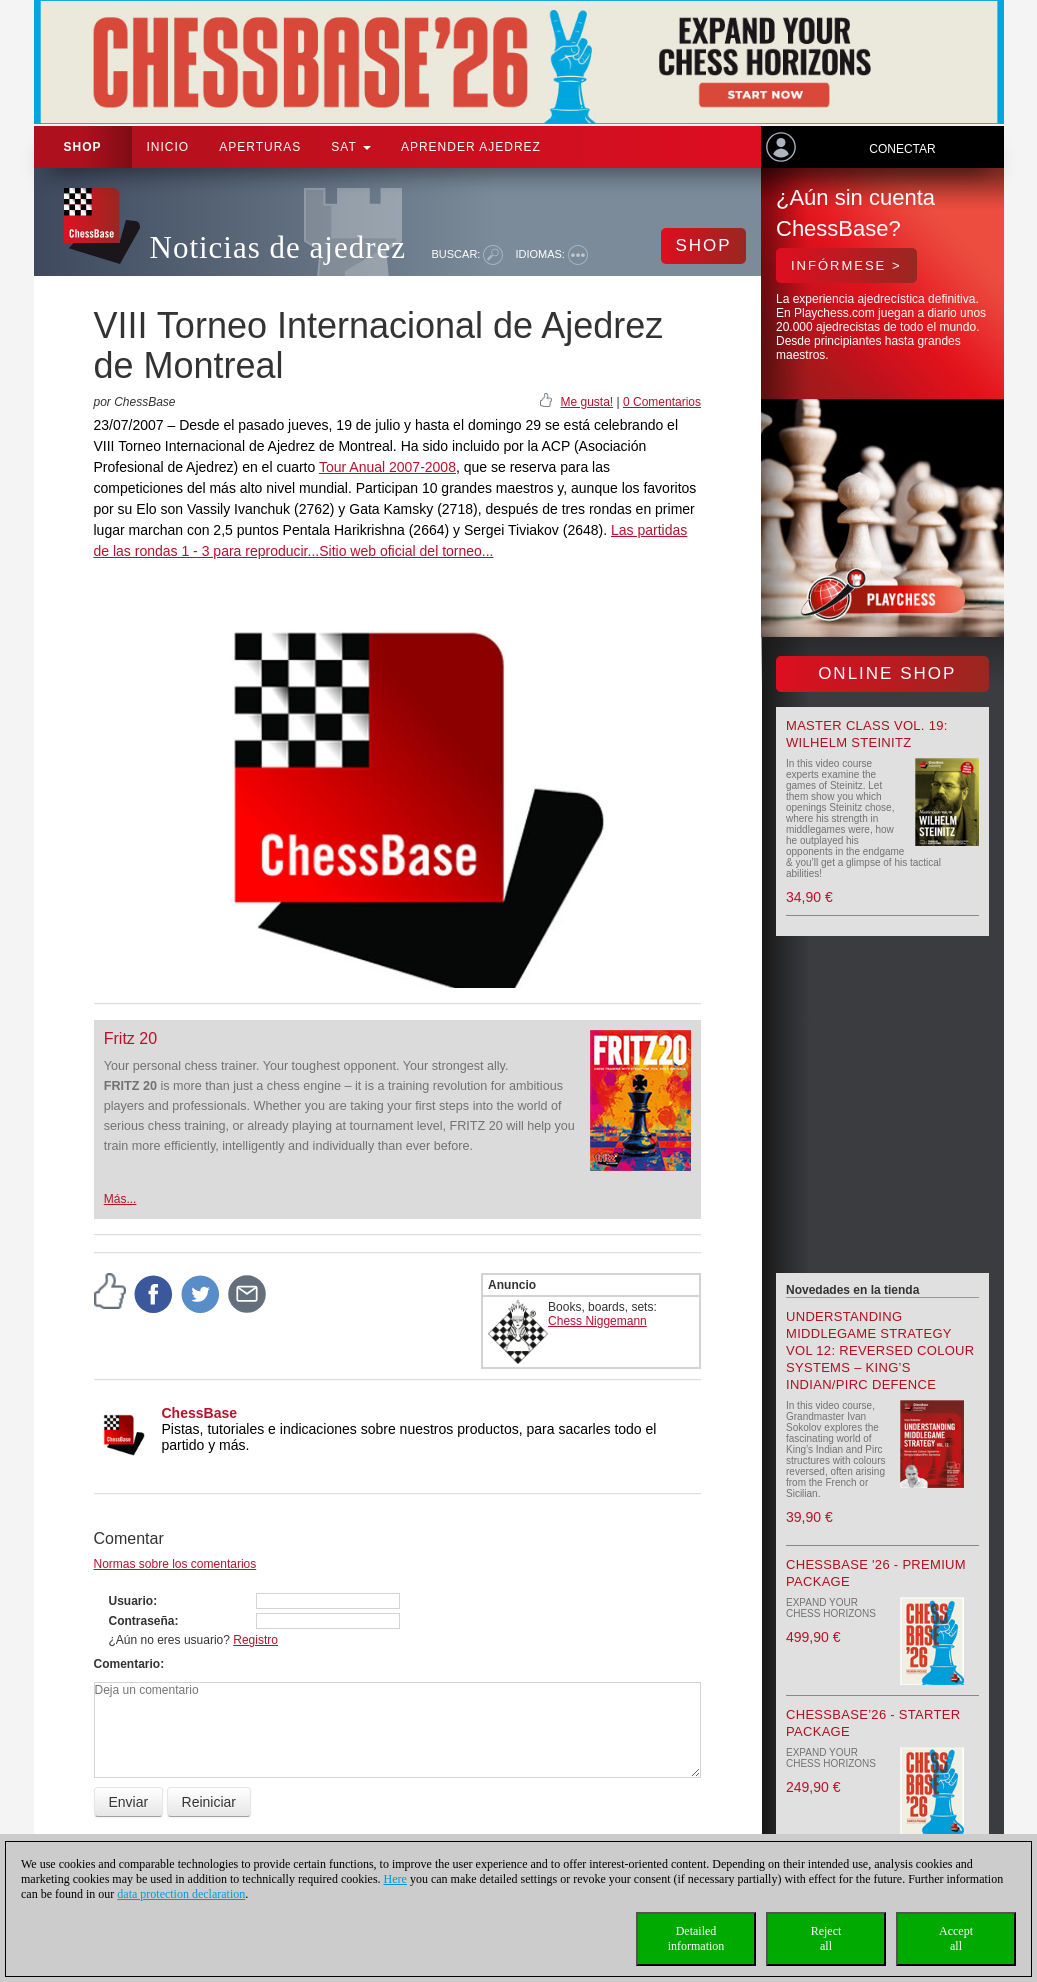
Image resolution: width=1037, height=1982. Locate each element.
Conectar (902, 149)
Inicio (168, 147)
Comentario (127, 1664)
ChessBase (200, 1413)
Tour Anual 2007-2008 (387, 467)
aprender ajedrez (471, 147)
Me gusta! (586, 402)
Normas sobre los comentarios (175, 1564)
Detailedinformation (696, 1938)
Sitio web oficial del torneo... (406, 551)
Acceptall (956, 1938)
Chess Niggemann (597, 1321)
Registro (255, 1640)
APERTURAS (260, 147)
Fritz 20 (130, 1038)
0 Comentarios (662, 402)
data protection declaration (181, 1894)
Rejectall (826, 1938)
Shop (83, 147)
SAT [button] (351, 147)
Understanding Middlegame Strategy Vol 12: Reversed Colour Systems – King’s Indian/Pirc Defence (880, 1350)
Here (395, 1879)
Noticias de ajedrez (278, 247)
